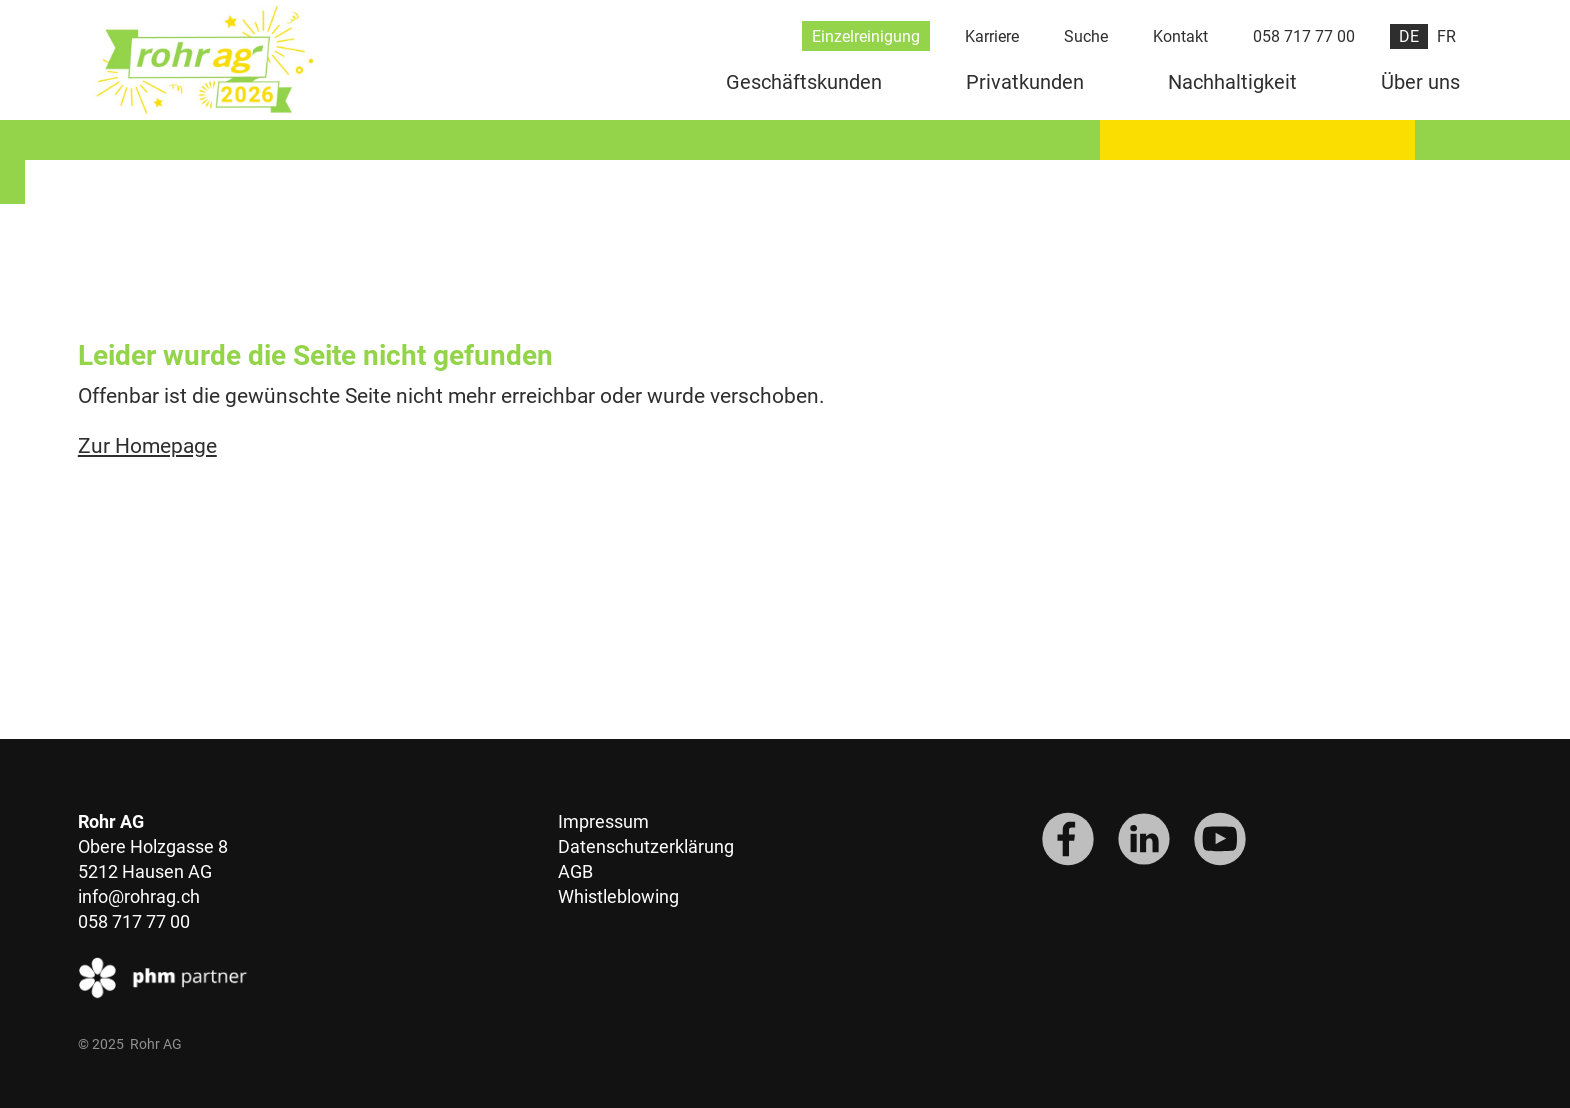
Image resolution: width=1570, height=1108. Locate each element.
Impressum (603, 821)
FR (1446, 36)
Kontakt (1180, 36)
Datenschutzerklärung (646, 846)
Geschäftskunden (804, 82)
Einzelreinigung (866, 36)
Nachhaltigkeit (1232, 82)
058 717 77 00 (1304, 36)
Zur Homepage (147, 446)
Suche (1086, 36)
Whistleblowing (618, 896)
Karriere (992, 36)
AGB (575, 871)
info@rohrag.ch (139, 896)
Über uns (1420, 82)
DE (1409, 36)
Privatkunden (1025, 82)
